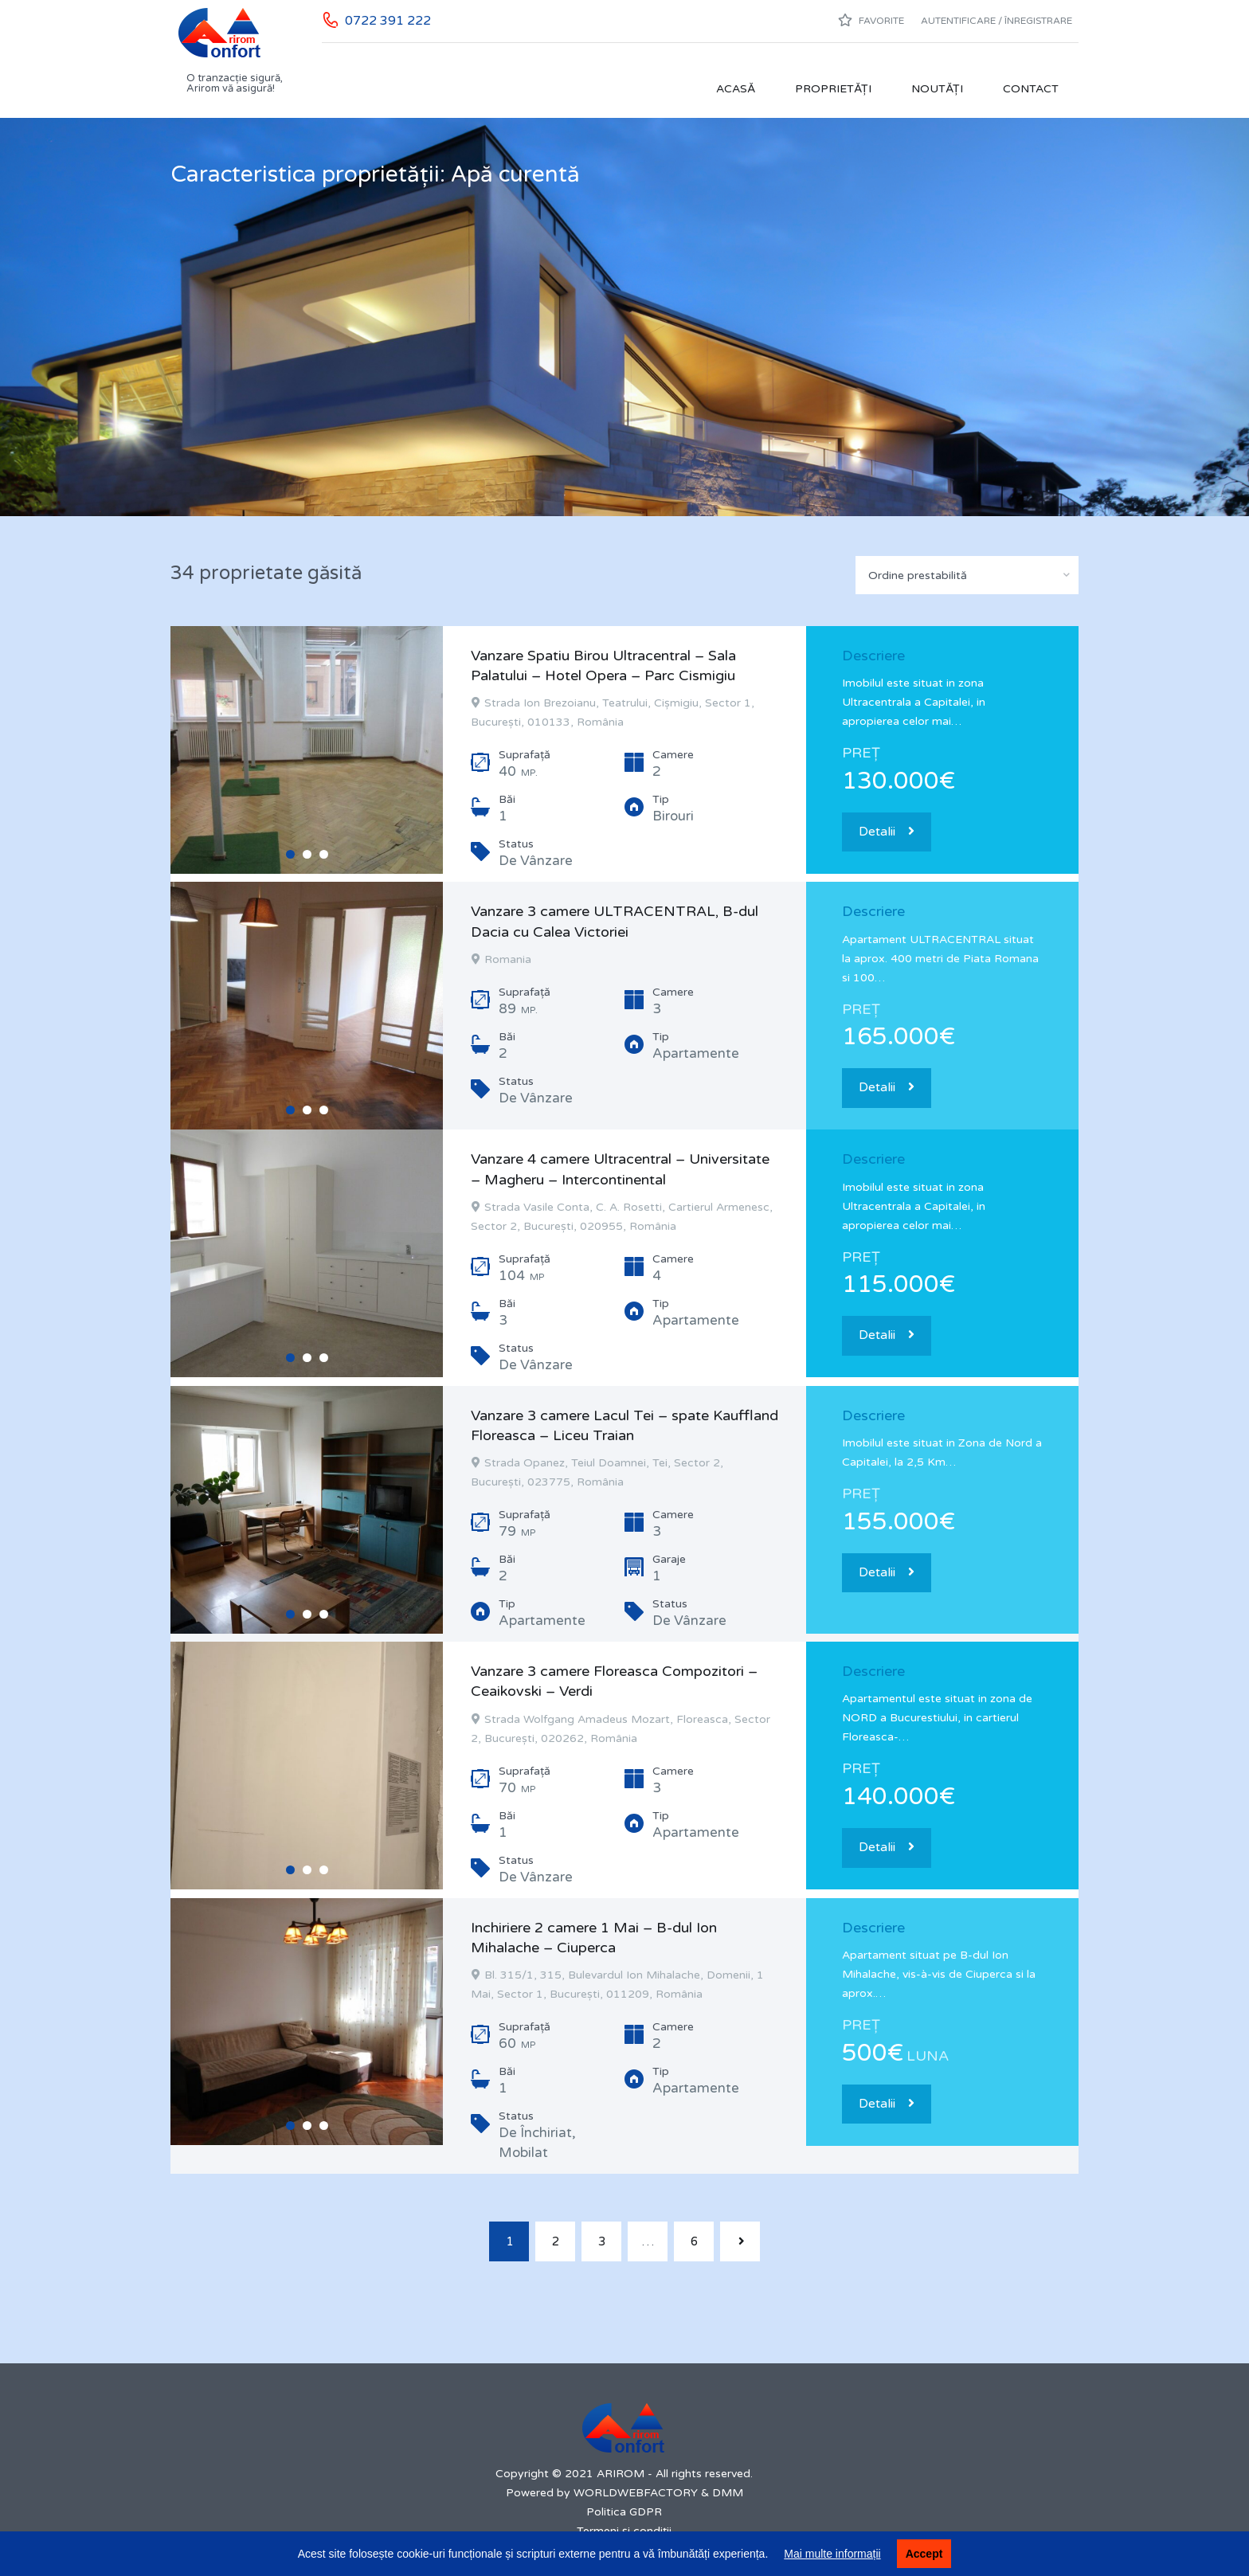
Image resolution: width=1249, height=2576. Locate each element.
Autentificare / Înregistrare (996, 20)
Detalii (886, 832)
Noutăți (937, 89)
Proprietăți (833, 89)
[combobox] (967, 575)
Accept (924, 2553)
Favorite (871, 20)
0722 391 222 (388, 21)
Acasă (735, 89)
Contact (1031, 89)
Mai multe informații (832, 2553)
